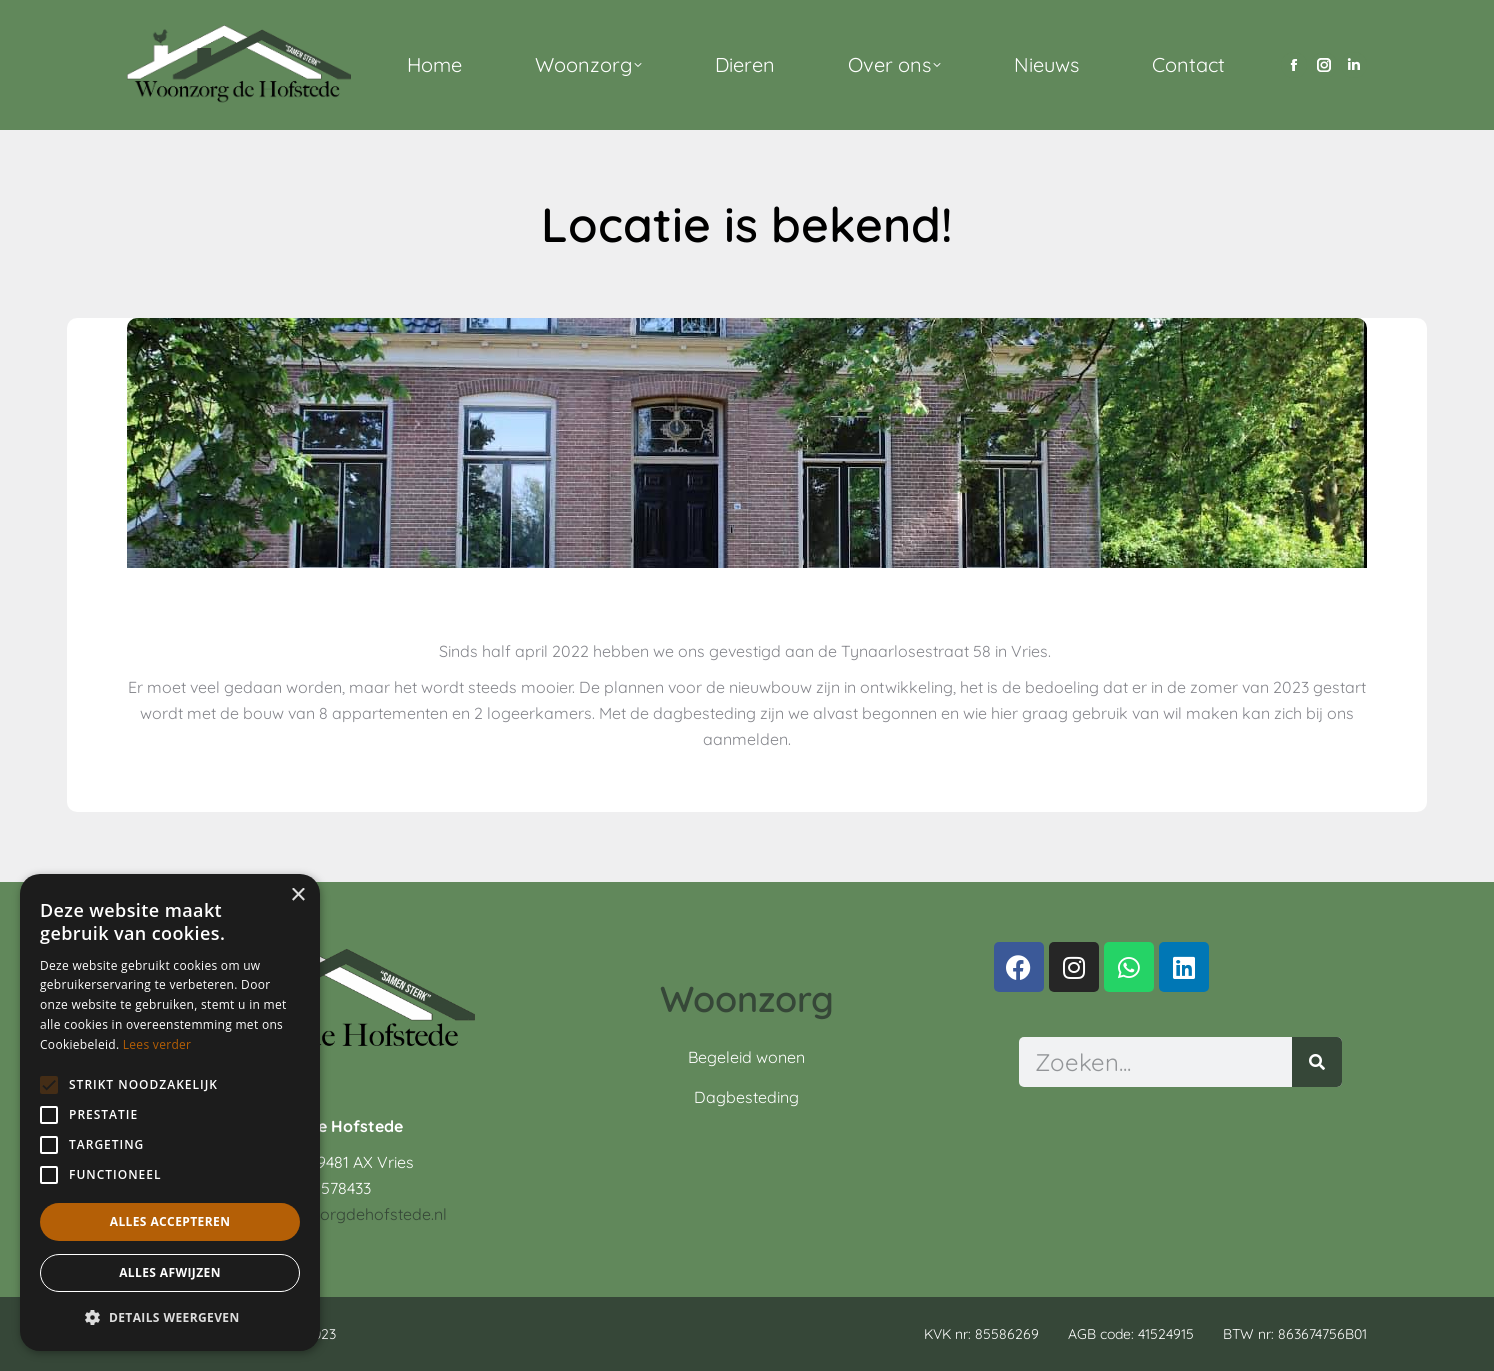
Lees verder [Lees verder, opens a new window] (157, 1044)
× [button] (297, 895)
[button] (170, 1318)
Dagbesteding (746, 1097)
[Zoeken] (1317, 1062)
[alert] (170, 1112)
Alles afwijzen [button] (170, 1272)
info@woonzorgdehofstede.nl (337, 1214)
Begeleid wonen (746, 1057)
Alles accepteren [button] (170, 1221)
